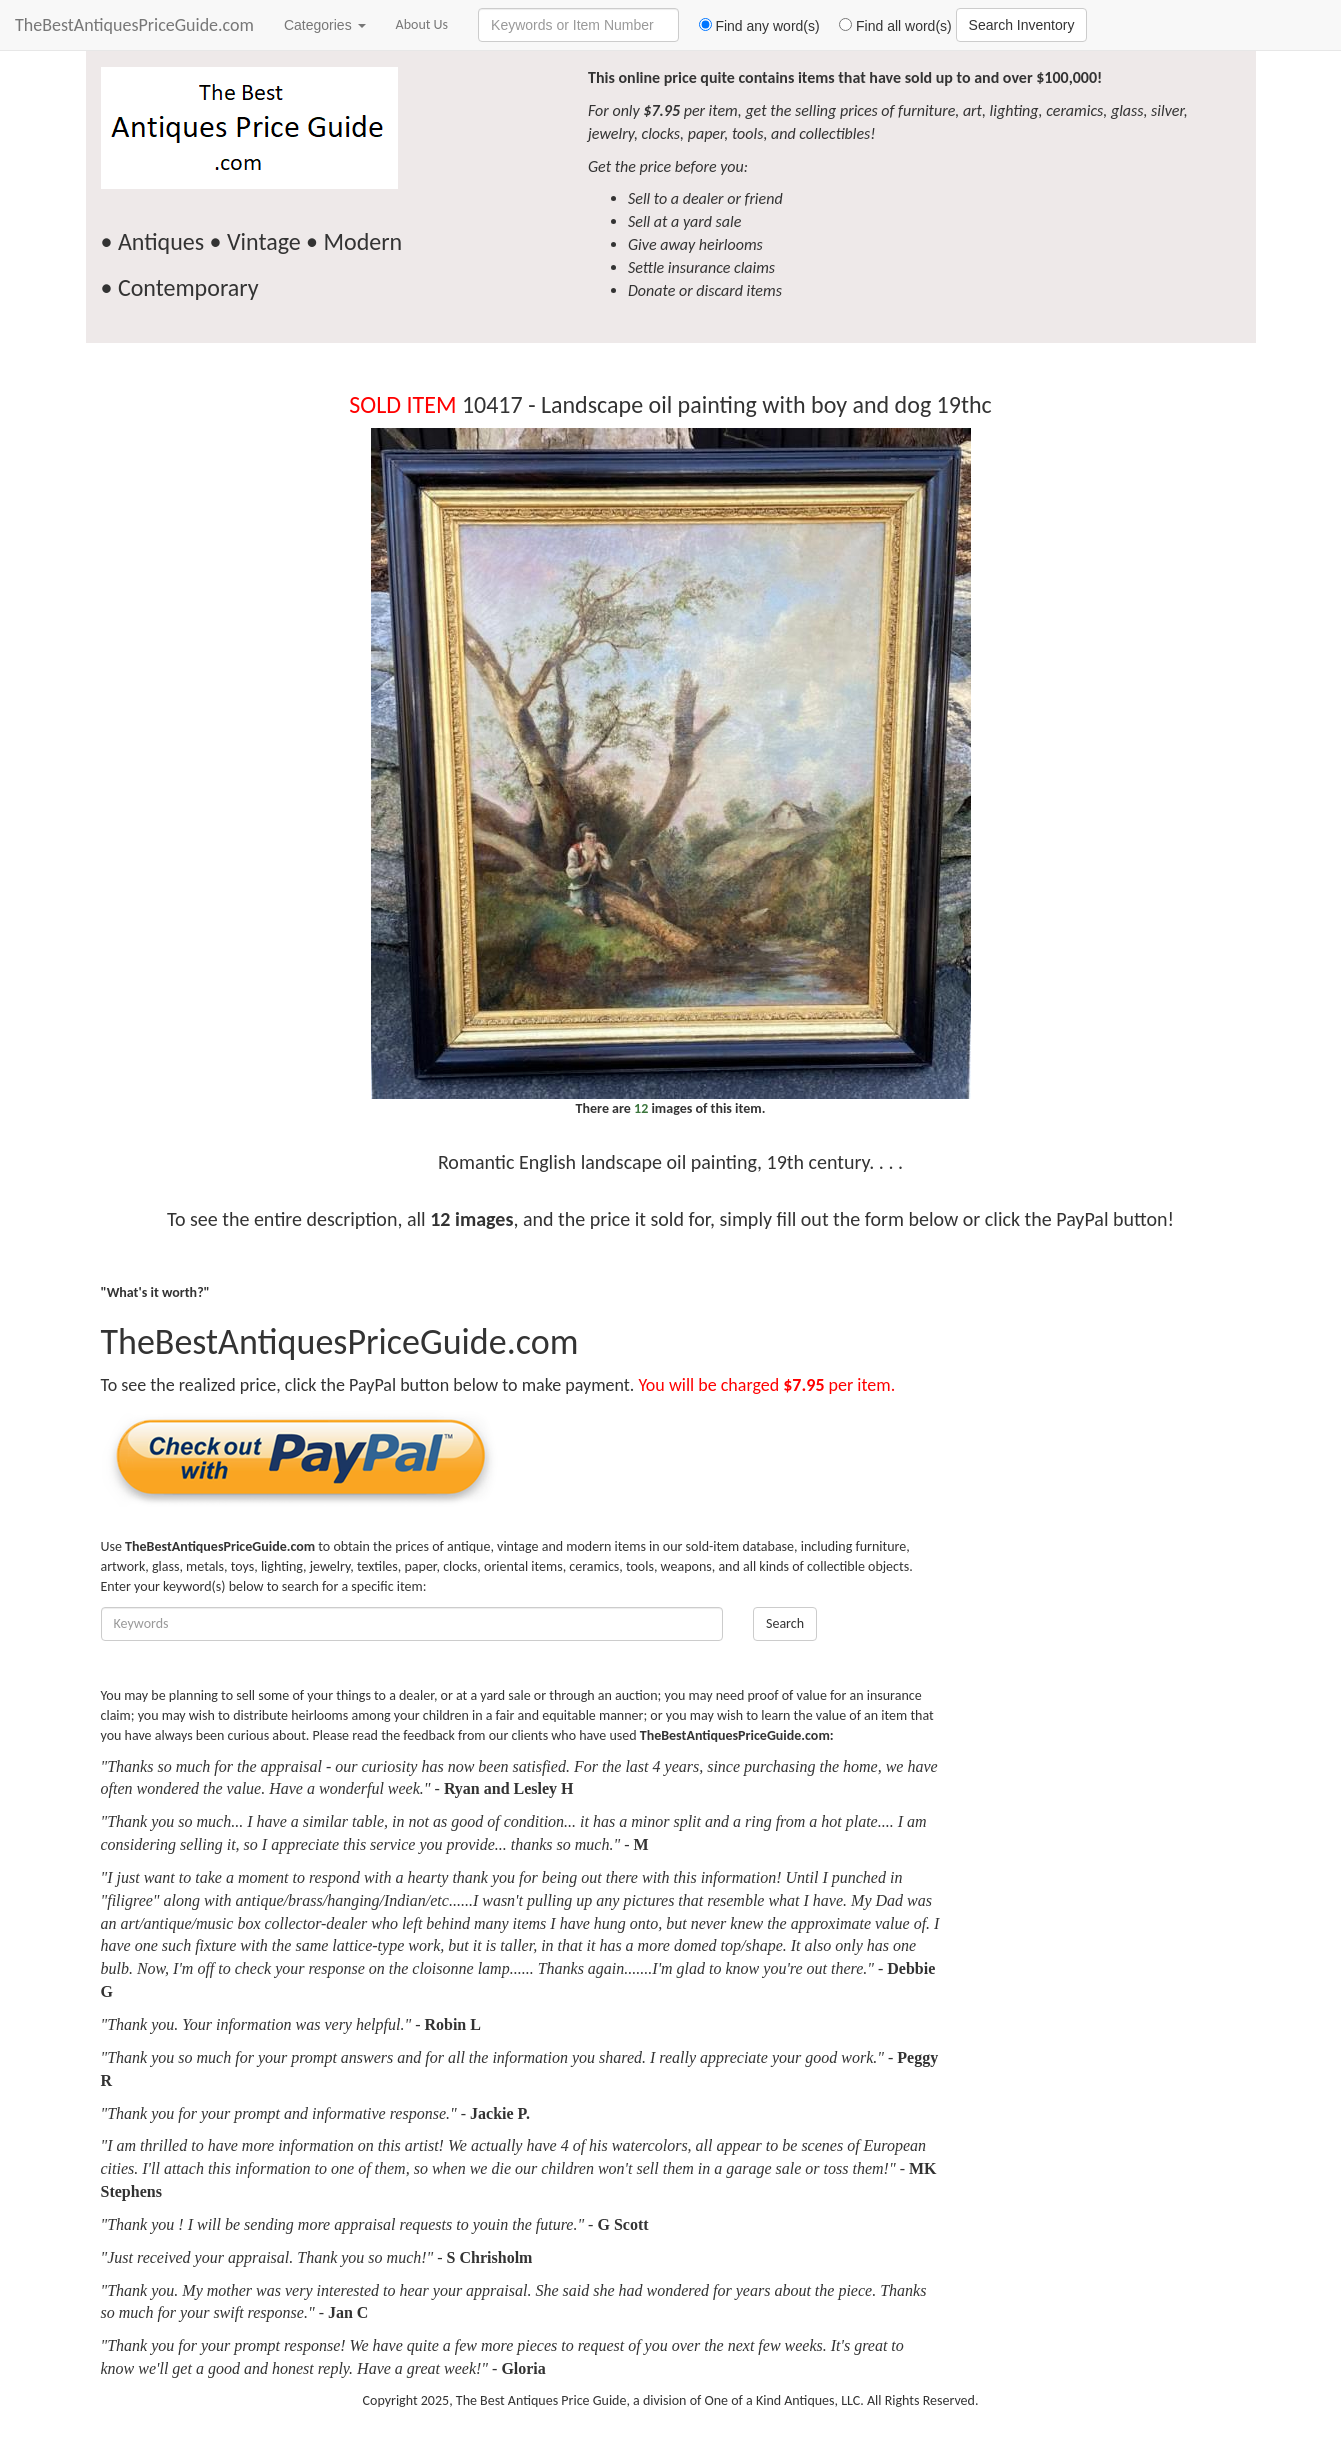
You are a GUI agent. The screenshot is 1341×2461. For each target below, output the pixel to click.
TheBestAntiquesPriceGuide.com (134, 25)
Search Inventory (1022, 25)
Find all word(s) (888, 26)
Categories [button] (325, 25)
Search (785, 1623)
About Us (422, 24)
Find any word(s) (751, 26)
